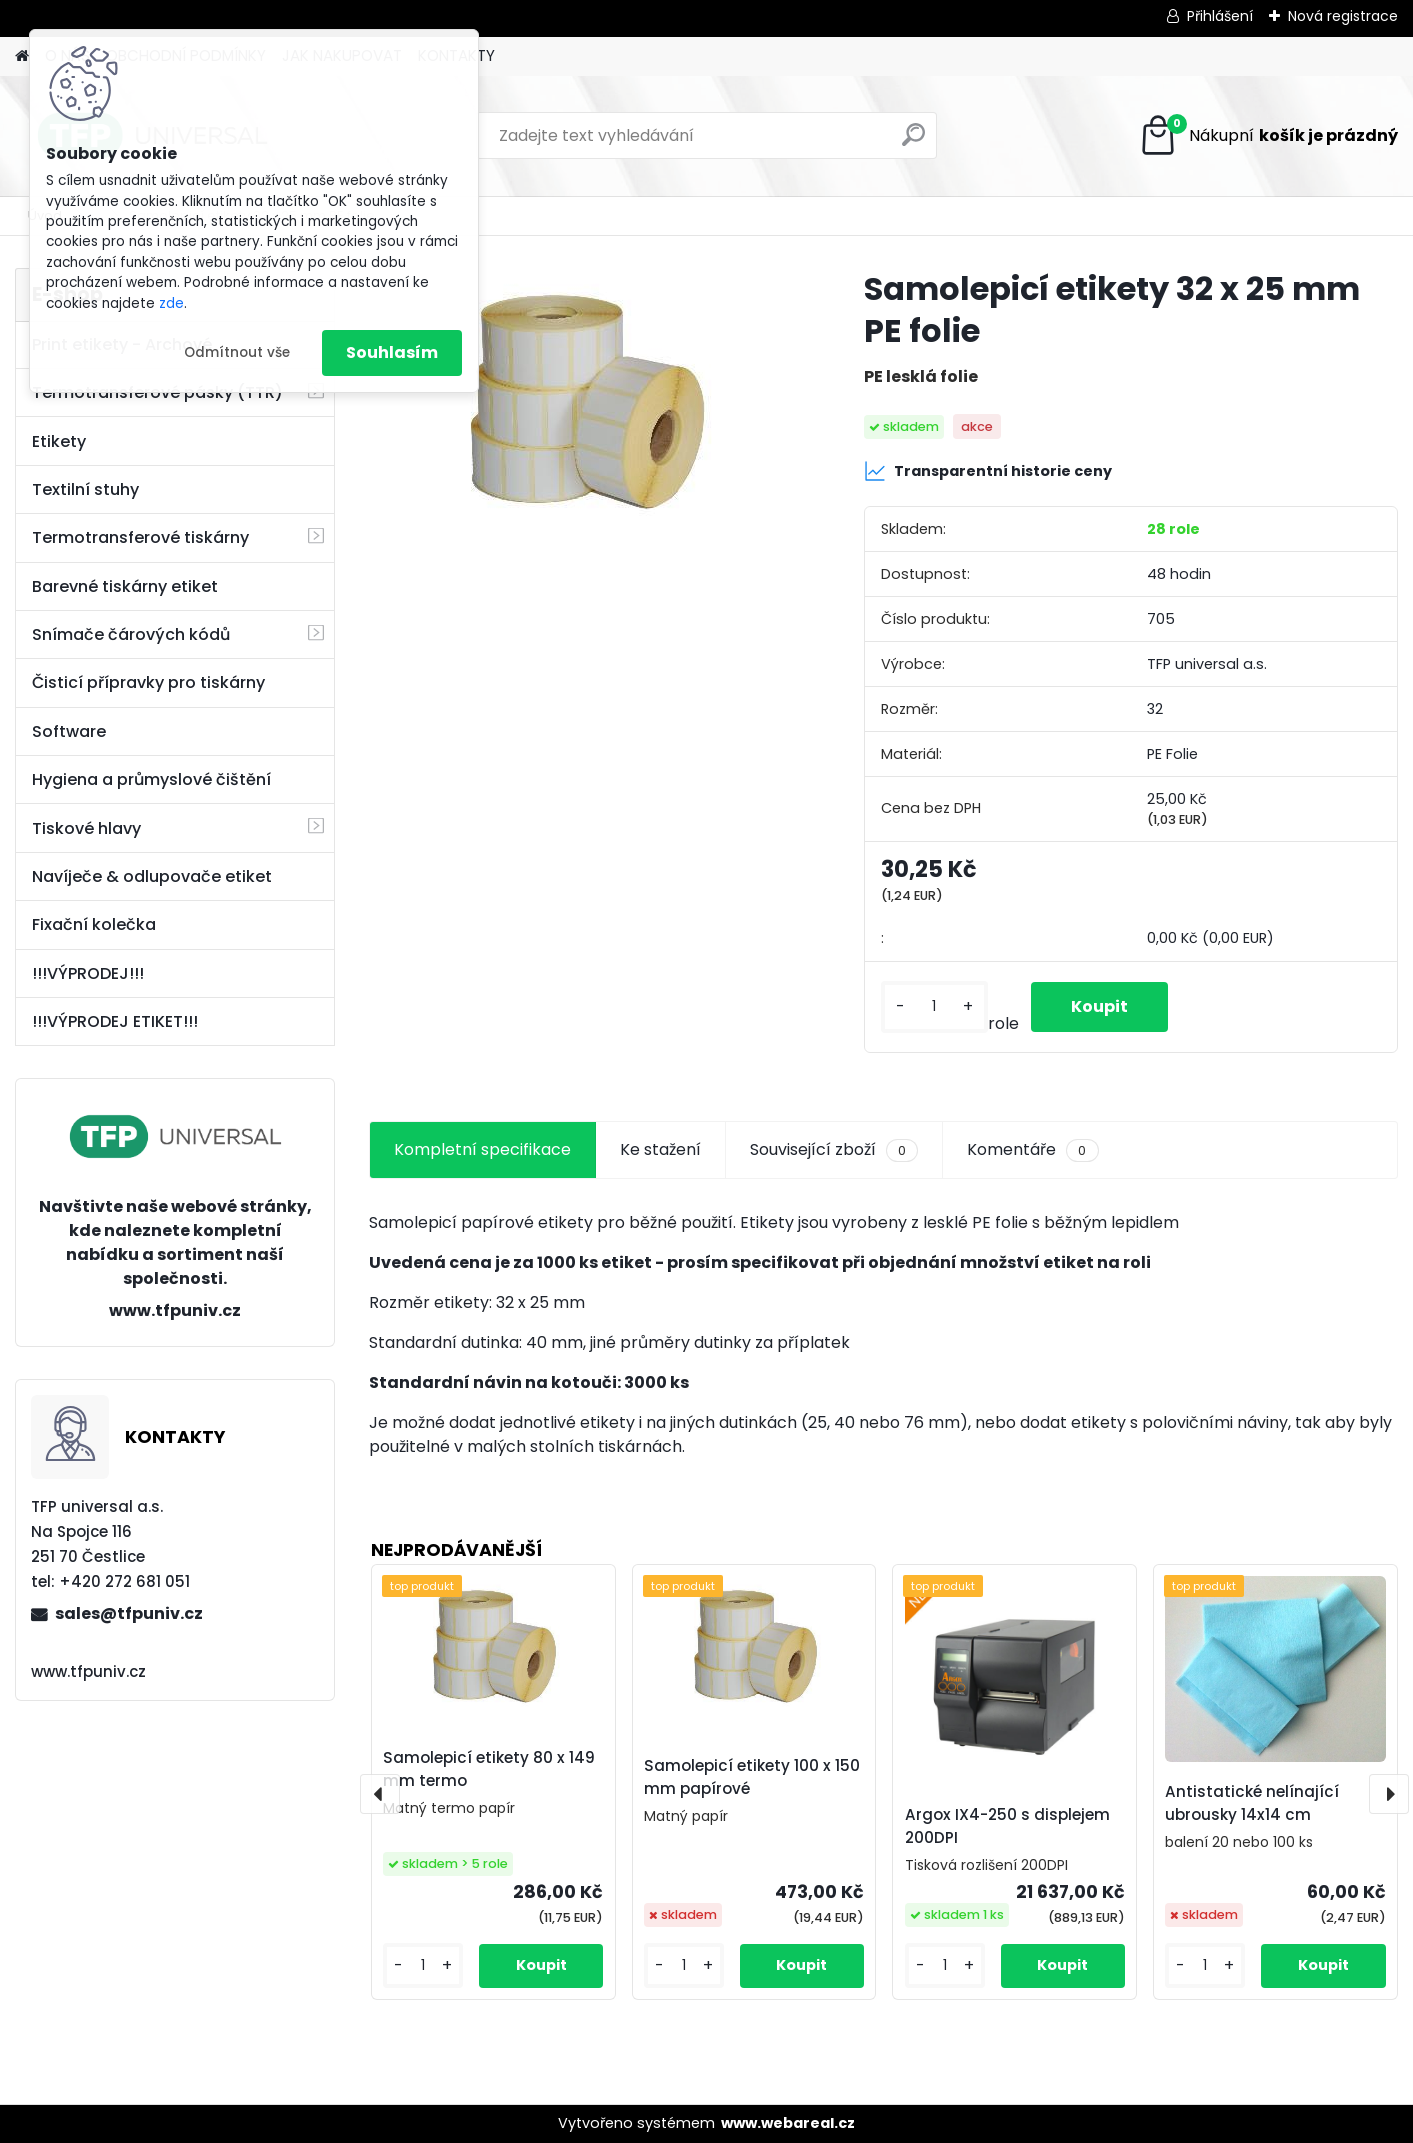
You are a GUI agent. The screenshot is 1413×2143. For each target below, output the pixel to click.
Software (69, 731)
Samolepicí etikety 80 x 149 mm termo (489, 1769)
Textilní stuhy (85, 489)
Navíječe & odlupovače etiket (152, 876)
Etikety (59, 441)
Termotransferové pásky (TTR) (157, 392)
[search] (913, 142)
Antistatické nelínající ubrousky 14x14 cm (1252, 1803)
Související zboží (834, 1150)
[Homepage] (22, 56)
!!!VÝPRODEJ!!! (88, 973)
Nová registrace (1343, 16)
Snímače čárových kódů (131, 634)
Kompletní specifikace (482, 1149)
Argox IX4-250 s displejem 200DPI (1007, 1826)
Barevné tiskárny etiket (125, 586)
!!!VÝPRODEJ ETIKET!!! (115, 1021)
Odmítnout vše (237, 352)
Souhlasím (392, 352)
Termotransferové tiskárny (140, 537)
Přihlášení (1220, 16)
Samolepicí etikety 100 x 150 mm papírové (752, 1777)
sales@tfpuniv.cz (129, 1613)
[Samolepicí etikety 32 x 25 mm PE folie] (584, 407)
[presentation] (380, 1794)
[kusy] (934, 1006)
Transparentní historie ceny (988, 471)
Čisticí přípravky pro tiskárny (148, 682)
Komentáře (1032, 1150)
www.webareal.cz (788, 2123)
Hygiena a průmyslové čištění (151, 779)
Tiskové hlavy (86, 828)
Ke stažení (660, 1149)
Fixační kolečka (94, 924)
